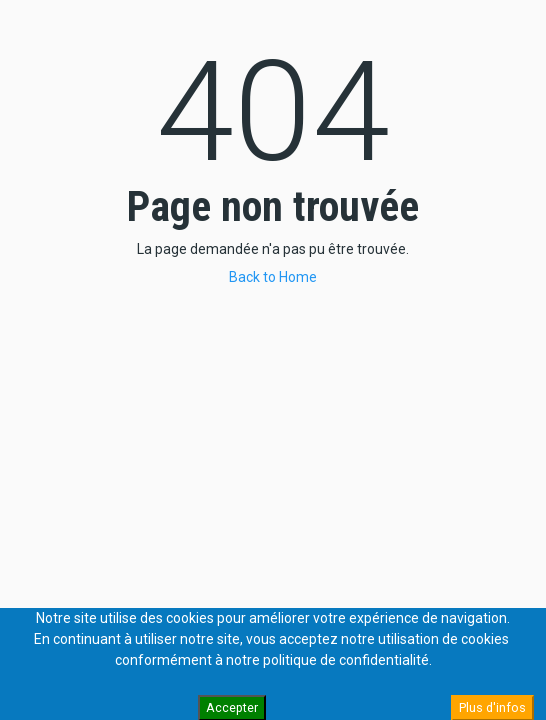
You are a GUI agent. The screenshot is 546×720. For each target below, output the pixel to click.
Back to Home (273, 277)
